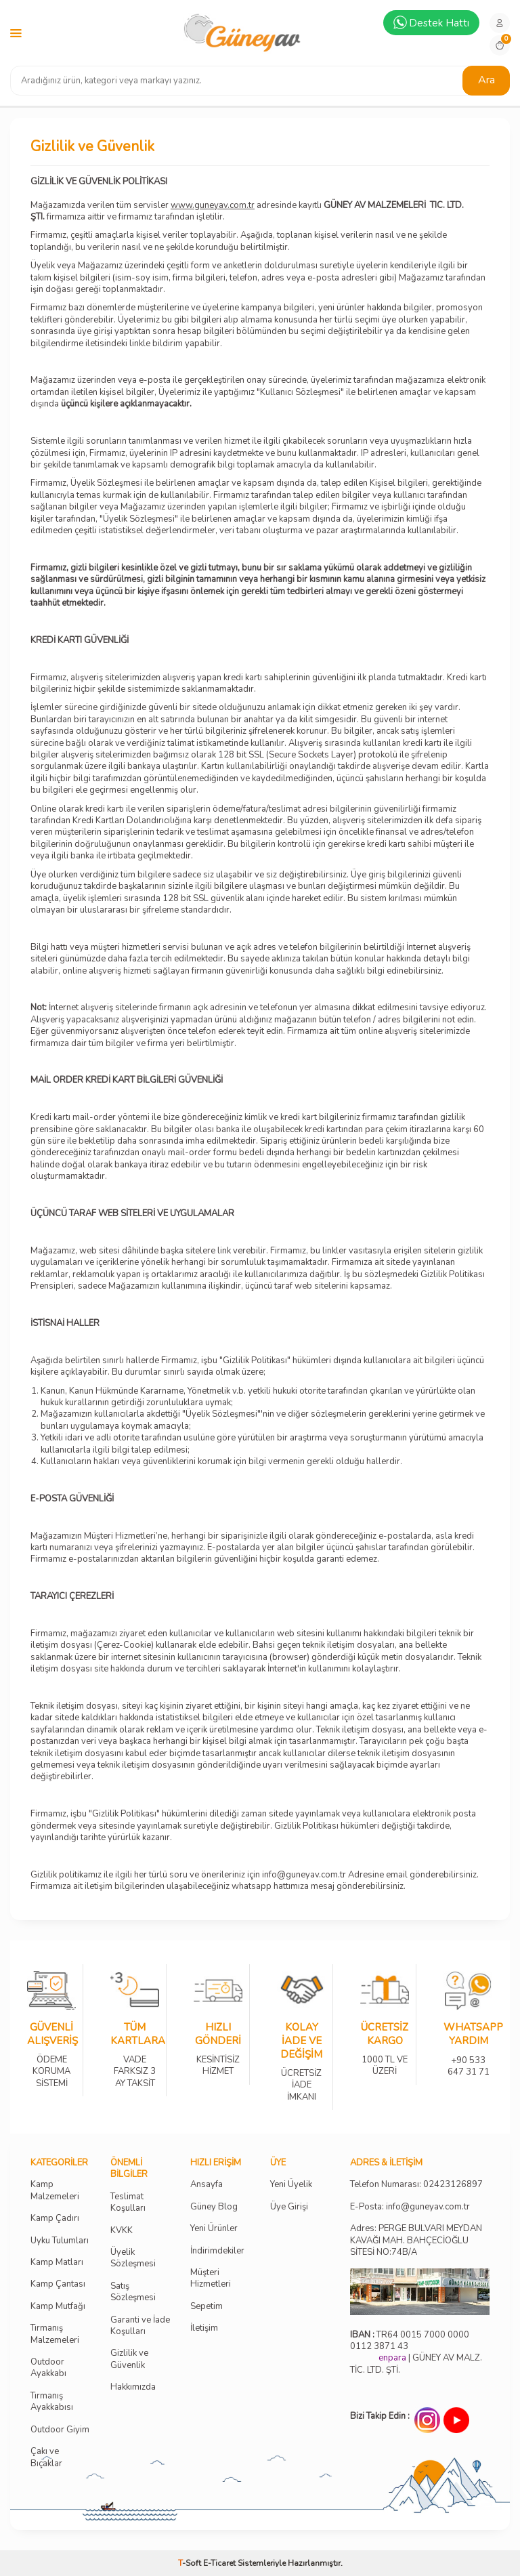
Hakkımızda (133, 2387)
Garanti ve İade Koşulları (140, 2326)
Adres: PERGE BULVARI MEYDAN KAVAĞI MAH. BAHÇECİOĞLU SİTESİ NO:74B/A (416, 2240)
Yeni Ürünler (214, 2229)
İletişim (204, 2328)
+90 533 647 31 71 (468, 2056)
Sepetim (206, 2306)
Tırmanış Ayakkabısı (51, 2401)
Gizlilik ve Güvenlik (129, 2359)
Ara (486, 79)
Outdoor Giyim (59, 2430)
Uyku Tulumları (59, 2241)
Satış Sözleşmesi (133, 2292)
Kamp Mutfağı (57, 2306)
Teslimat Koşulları (128, 2202)
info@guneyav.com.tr (428, 2207)
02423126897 (453, 2184)
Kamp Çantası (57, 2284)
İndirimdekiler (217, 2251)
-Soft (190, 2563)
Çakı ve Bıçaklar (46, 2457)
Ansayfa (206, 2184)
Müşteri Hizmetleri (210, 2278)
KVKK (121, 2231)
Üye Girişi (289, 2207)
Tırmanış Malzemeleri (54, 2334)
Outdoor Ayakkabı (48, 2368)
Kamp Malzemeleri (54, 2190)
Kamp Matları (56, 2262)
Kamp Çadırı (54, 2218)
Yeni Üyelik (291, 2184)
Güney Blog (214, 2207)
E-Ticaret (219, 2563)
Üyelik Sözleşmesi (133, 2258)
